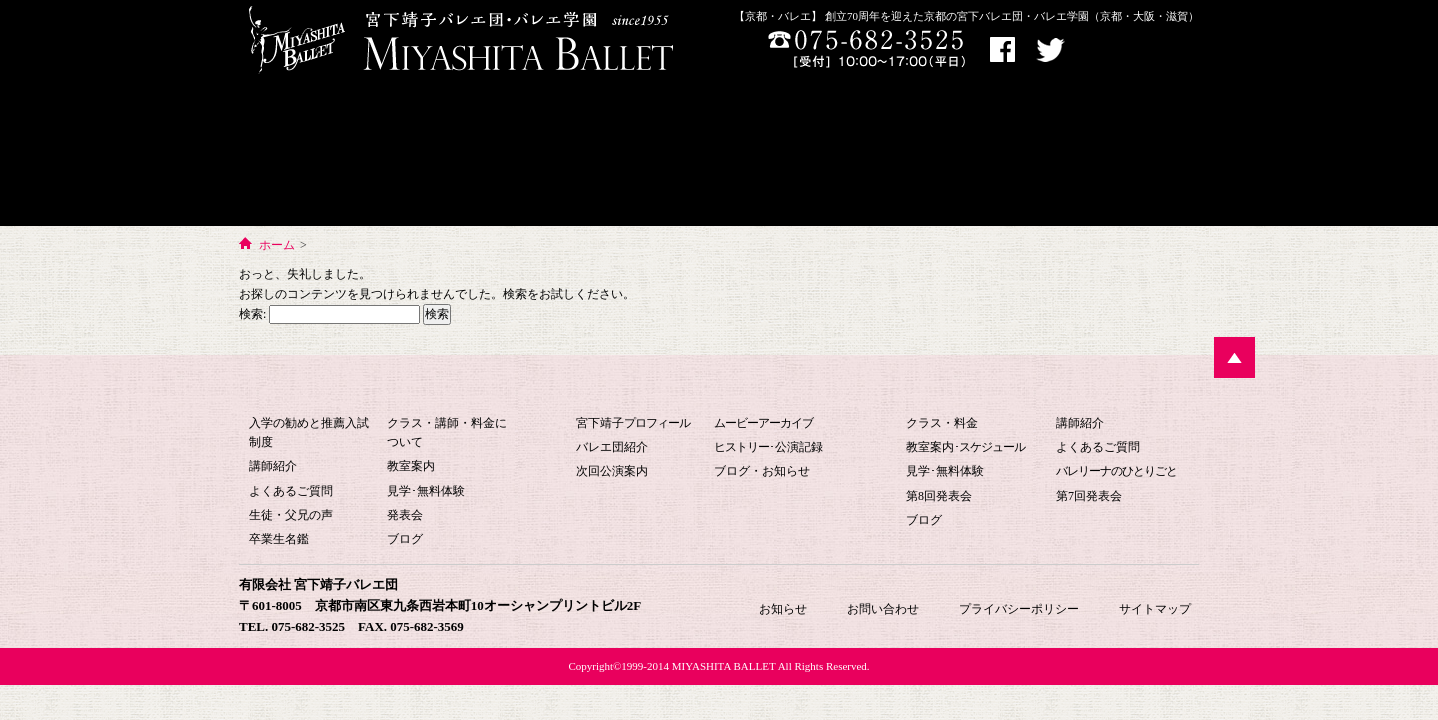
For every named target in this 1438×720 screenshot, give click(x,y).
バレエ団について (528, 153)
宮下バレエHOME (713, 134)
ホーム (277, 245)
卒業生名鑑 (279, 539)
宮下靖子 (633, 423)
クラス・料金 (942, 423)
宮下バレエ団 (703, 389)
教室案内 (411, 466)
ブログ (405, 539)
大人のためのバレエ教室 (875, 153)
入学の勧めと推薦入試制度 (309, 432)
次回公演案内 (612, 471)
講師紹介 (273, 466)
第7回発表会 (1089, 496)
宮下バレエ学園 (335, 153)
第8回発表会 (939, 496)
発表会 (405, 515)
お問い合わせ (1015, 153)
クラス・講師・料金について (447, 432)
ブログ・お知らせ (762, 471)
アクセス (1112, 51)
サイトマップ (1155, 609)
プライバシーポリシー (1019, 609)
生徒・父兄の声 (291, 515)
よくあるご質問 (291, 491)
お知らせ (1140, 153)
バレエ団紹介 (612, 447)
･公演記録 (768, 447)
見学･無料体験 (426, 491)
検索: (252, 314)
